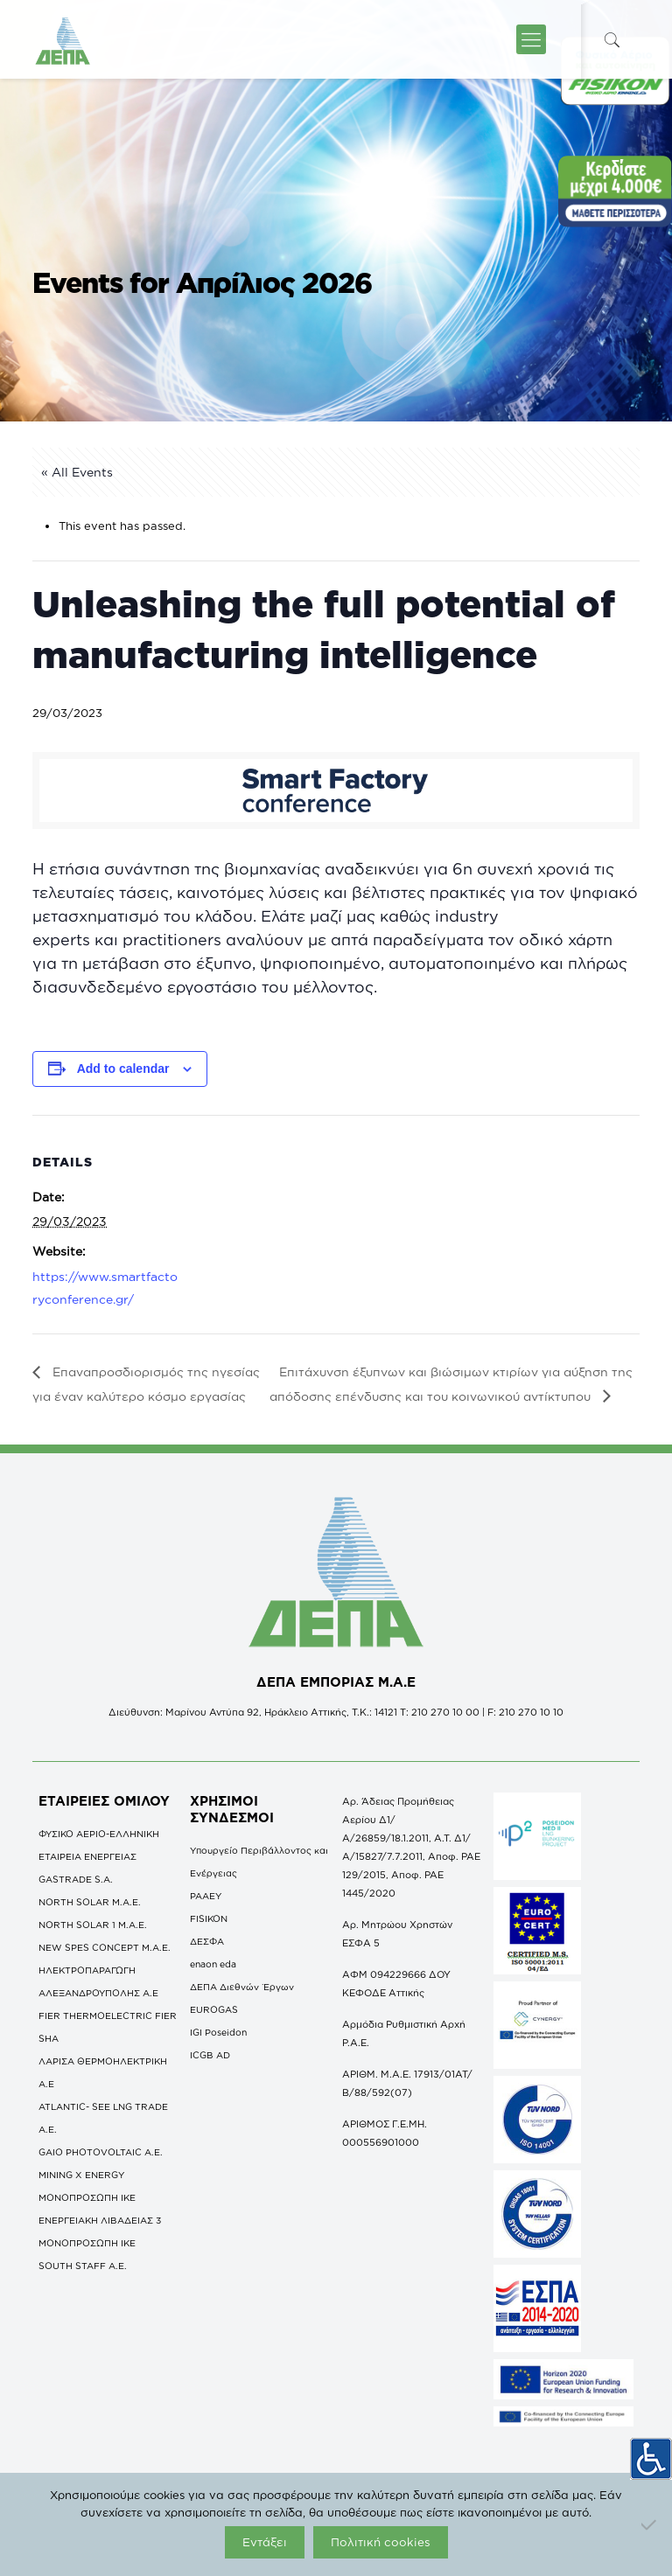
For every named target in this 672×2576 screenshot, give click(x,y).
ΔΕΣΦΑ (207, 1941)
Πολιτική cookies (380, 2542)
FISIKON (209, 1918)
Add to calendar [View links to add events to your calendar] (123, 1069)
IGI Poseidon (218, 2032)
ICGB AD (210, 2055)
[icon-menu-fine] (531, 39)
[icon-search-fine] (612, 40)
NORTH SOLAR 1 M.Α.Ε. (92, 1924)
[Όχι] (650, 2524)
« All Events (77, 471)
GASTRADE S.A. (75, 1879)
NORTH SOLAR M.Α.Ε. (89, 1902)
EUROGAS (214, 2009)
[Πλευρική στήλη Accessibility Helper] (651, 2454)
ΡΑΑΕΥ (205, 1895)
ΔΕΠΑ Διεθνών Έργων (242, 1986)
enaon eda (213, 1964)
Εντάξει (264, 2542)
